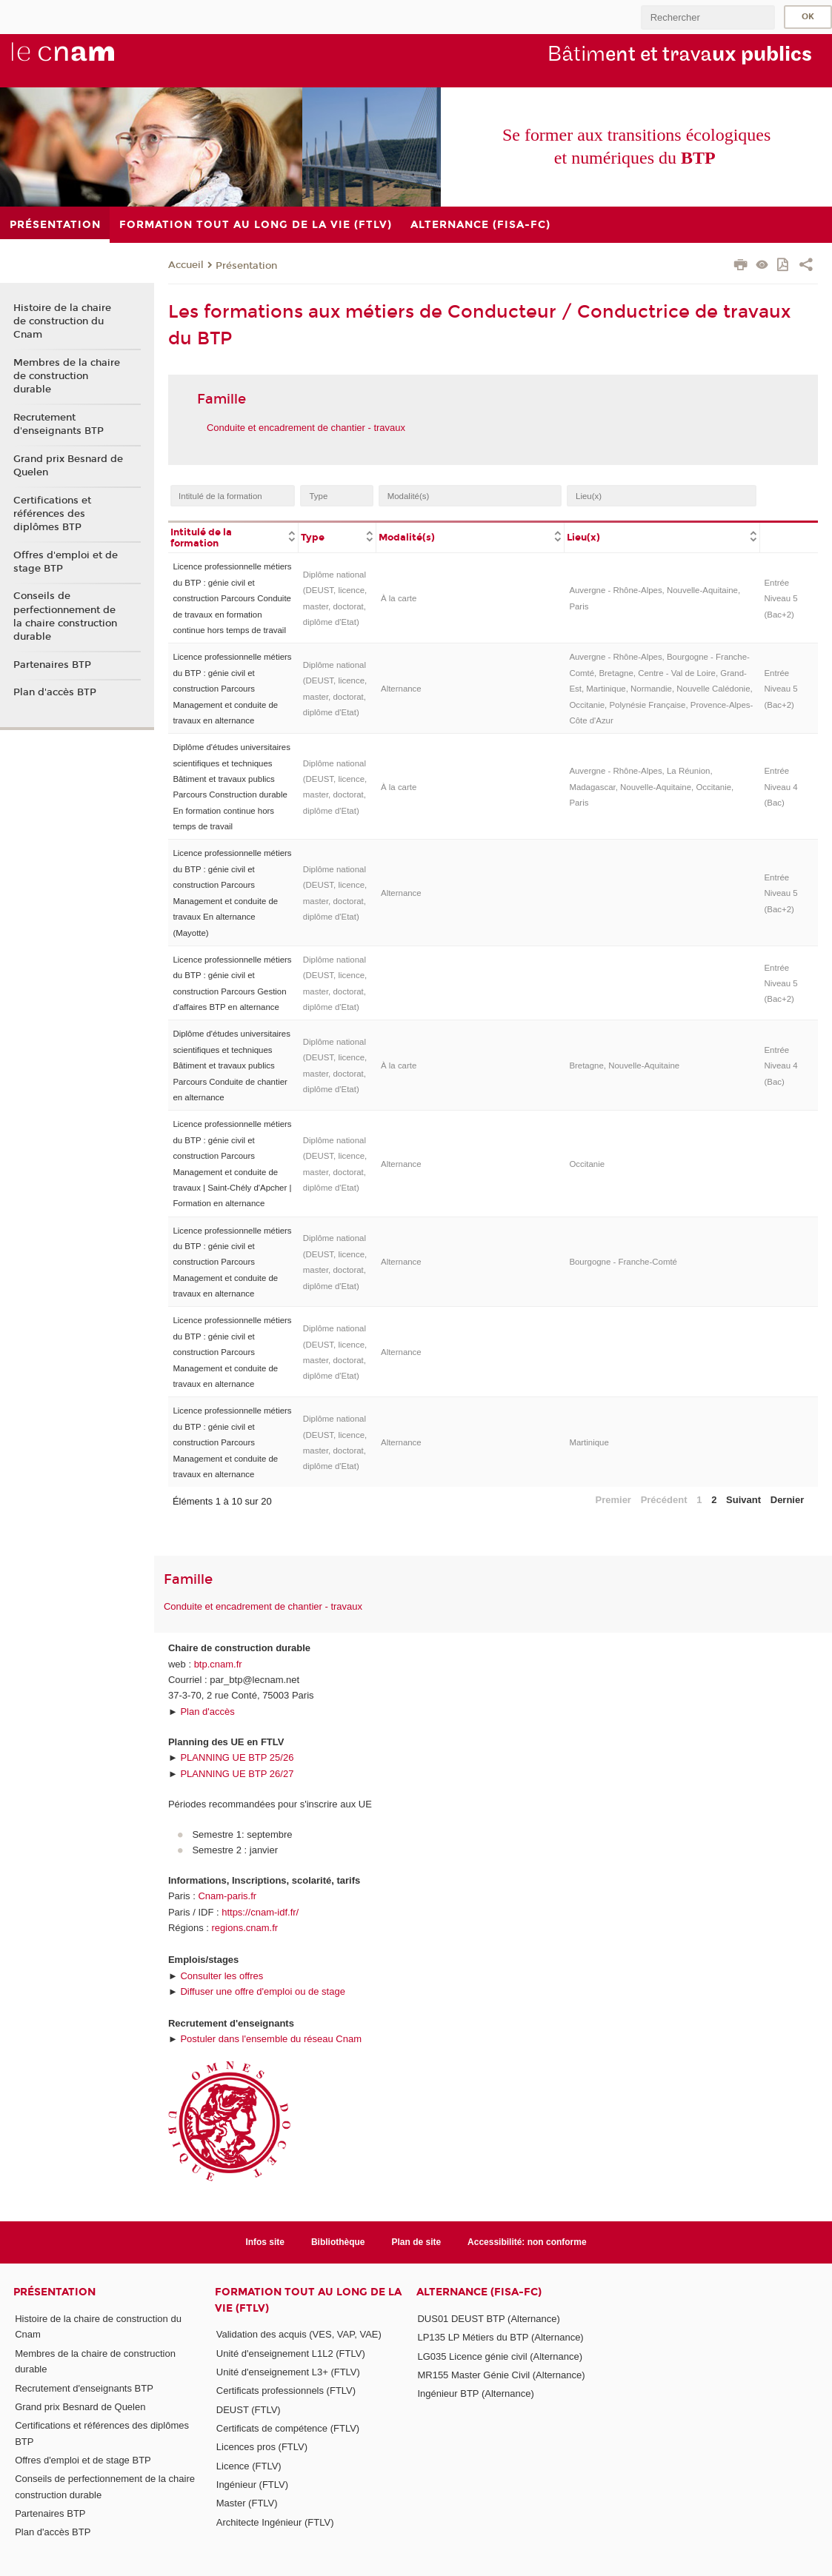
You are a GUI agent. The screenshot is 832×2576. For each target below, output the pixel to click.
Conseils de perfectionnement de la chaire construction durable (65, 616)
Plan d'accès (207, 1711)
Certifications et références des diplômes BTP (52, 514)
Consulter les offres (221, 1975)
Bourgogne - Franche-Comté (623, 1261)
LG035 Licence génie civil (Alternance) (499, 2356)
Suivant (743, 1499)
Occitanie (587, 1164)
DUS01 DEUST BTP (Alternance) (488, 2318)
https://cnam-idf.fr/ (260, 1912)
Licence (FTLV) (249, 2466)
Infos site (264, 2242)
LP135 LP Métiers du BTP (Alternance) (500, 2337)
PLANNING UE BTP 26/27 (236, 1773)
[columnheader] (233, 537)
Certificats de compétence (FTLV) (287, 2428)
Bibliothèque (338, 2242)
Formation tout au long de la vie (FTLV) (308, 2300)
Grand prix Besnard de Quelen (68, 465)
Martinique (588, 1442)
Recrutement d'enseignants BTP (58, 424)
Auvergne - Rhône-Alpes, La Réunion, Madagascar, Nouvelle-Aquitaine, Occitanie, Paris (651, 786)
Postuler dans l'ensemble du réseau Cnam (271, 2038)
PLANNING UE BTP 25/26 (236, 1757)
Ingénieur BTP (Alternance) (475, 2393)
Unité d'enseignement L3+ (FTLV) (288, 2372)
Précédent (664, 1499)
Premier (613, 1499)
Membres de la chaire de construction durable (66, 376)
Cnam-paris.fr (227, 1895)
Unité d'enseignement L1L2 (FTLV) (290, 2353)
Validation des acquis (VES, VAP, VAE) (299, 2334)
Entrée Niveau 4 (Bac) (780, 786)
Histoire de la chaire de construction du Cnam (62, 321)
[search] (707, 17)
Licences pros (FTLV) (261, 2446)
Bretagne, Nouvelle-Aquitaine (624, 1065)
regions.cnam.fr (245, 1927)
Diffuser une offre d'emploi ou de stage (262, 1991)
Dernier (788, 1499)
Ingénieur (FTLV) (252, 2484)
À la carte (398, 598)
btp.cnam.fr (218, 1664)
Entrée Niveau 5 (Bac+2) (780, 598)
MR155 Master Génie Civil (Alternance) (501, 2375)
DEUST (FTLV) (248, 2409)
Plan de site (417, 2242)
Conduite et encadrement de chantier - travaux (306, 427)
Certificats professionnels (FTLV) (286, 2390)
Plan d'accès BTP (54, 692)
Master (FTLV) (247, 2503)
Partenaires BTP (52, 665)
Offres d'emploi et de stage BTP (65, 562)
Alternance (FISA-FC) (479, 2292)
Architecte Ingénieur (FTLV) (275, 2522)
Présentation (246, 266)
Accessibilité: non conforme (527, 2242)
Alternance (401, 688)
